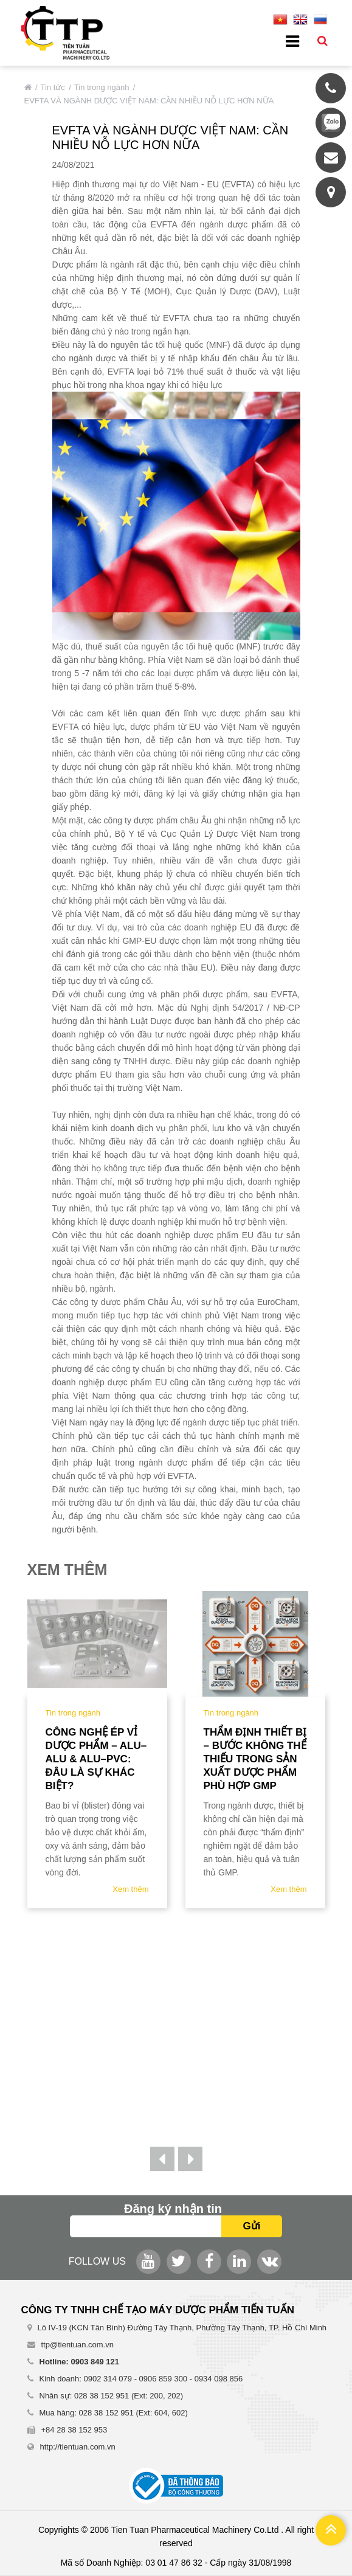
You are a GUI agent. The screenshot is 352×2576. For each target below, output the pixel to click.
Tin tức (53, 87)
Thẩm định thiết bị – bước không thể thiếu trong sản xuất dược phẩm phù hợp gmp (255, 1759)
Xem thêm (130, 1889)
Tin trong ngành (101, 87)
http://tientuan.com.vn (78, 2446)
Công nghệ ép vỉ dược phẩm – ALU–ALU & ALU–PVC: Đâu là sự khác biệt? (96, 1759)
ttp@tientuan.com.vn (77, 2344)
